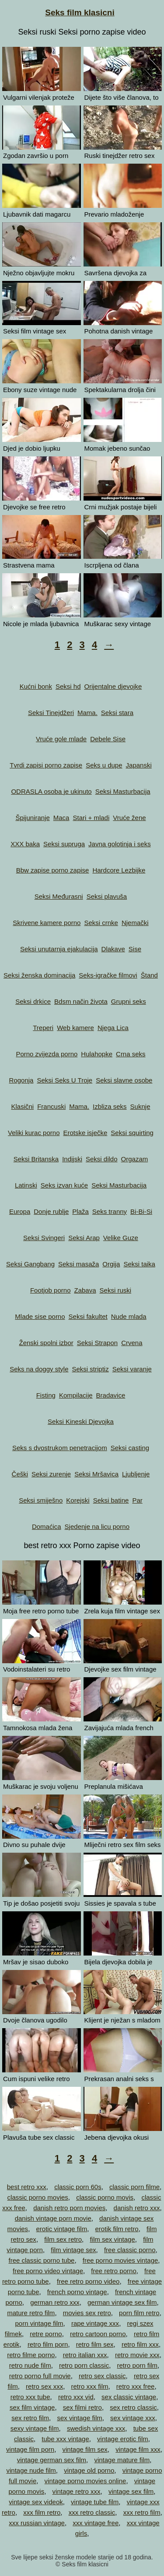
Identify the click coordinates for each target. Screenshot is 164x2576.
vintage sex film (131, 2491)
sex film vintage (32, 2407)
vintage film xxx (138, 2449)
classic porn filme (134, 2186)
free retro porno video (88, 2281)
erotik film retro (117, 2229)
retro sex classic (102, 2376)
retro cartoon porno (98, 2334)
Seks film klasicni (79, 12)
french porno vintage (77, 2292)
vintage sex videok (36, 2502)
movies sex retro (87, 2313)
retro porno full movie (40, 2376)
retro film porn (48, 2344)
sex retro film (30, 2418)
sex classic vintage (128, 2397)
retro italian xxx (85, 2355)
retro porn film (137, 2365)
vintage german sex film (51, 2460)
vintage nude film (31, 2470)
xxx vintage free (96, 2523)
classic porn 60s (77, 2186)
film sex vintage (112, 2239)
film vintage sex (73, 2250)
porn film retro (139, 2313)
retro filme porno (31, 2355)
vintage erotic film (122, 2439)
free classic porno (130, 2250)
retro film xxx (140, 2344)
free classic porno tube (41, 2260)
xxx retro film (142, 2512)
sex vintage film (79, 2418)
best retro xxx (26, 2186)
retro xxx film (89, 2386)
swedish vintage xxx (96, 2428)
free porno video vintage (48, 2271)
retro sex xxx (44, 2386)
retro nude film (30, 2365)
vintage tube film (95, 2502)
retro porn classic (84, 2365)
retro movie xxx (137, 2355)
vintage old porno (89, 2470)
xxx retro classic (92, 2512)
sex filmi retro (82, 2407)
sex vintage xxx (132, 2418)
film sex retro (63, 2239)
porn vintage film (39, 2323)
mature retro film (31, 2313)
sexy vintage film (34, 2428)
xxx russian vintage (37, 2523)
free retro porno (113, 2271)
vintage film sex (84, 2449)
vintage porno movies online (85, 2481)
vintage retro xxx (76, 2491)
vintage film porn (30, 2449)
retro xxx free (135, 2386)
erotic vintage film (61, 2229)
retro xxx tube (30, 2397)
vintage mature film (122, 2460)
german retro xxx (55, 2302)
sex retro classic (133, 2407)
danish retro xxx (137, 2208)
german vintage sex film (122, 2302)
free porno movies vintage (120, 2260)
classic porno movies (37, 2197)
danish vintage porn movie (53, 2218)
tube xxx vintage (65, 2439)
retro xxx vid (76, 2397)
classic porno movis (104, 2197)
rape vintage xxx (95, 2323)
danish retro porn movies (69, 2208)
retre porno (46, 2334)
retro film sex (95, 2344)
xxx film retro (41, 2512)
